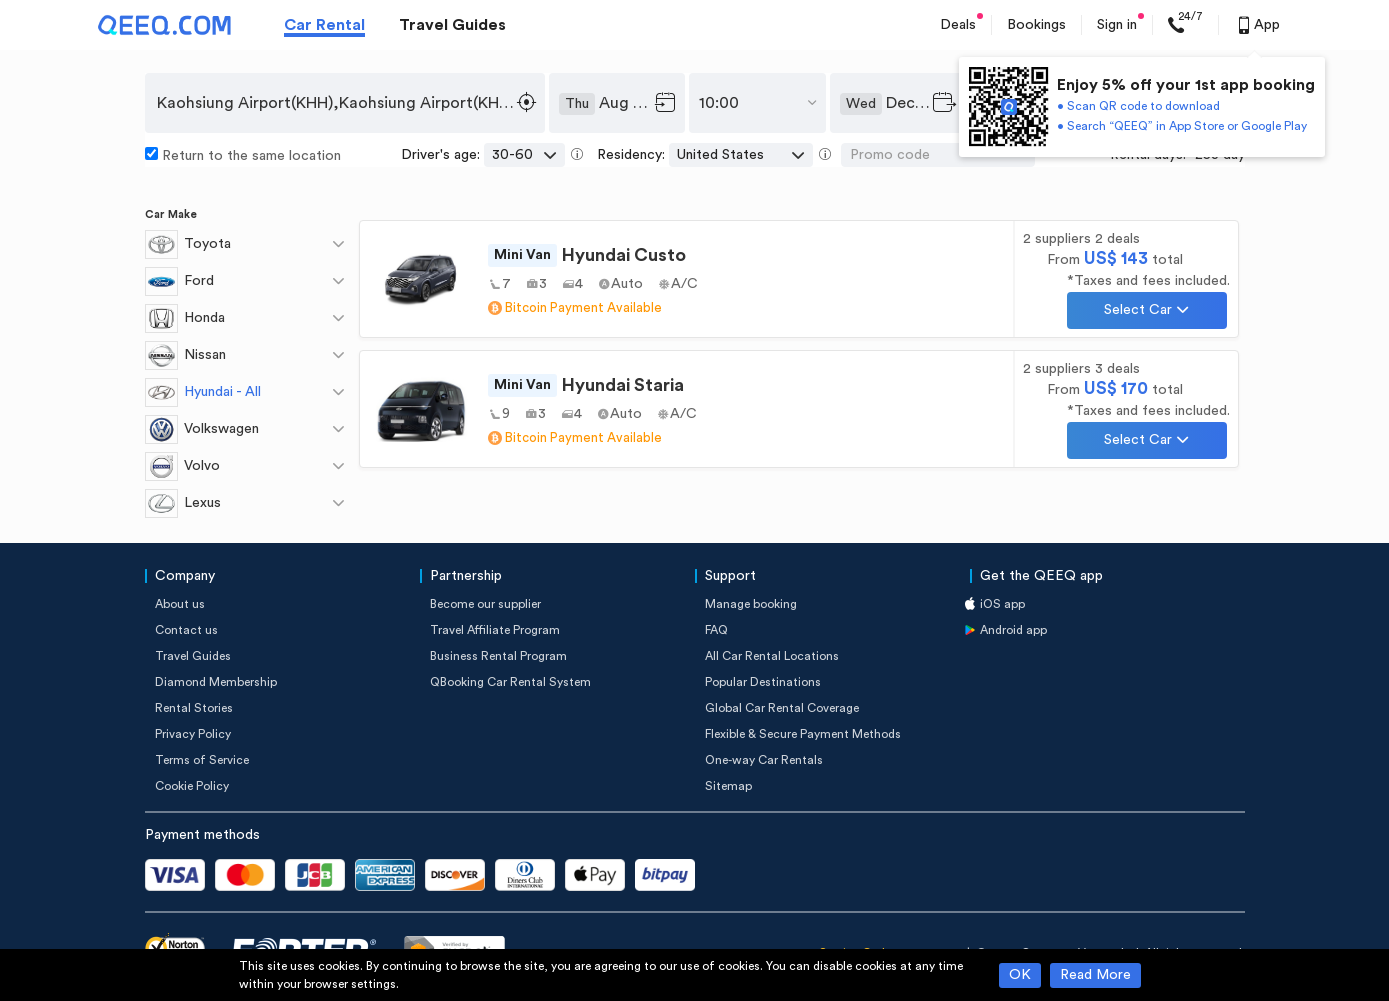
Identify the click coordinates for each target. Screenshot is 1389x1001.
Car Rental (324, 25)
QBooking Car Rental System (510, 682)
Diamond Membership (216, 682)
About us (180, 604)
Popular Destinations (763, 682)
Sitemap (728, 786)
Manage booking (751, 604)
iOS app (1002, 604)
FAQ (716, 630)
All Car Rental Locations (772, 656)
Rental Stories (194, 708)
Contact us (186, 630)
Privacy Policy (193, 734)
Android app (1013, 630)
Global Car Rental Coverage (782, 708)
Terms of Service (202, 760)
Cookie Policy (192, 786)
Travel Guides (452, 25)
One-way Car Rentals (764, 760)
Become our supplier (485, 604)
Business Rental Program (498, 656)
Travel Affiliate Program (495, 630)
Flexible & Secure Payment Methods (803, 734)
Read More (1095, 975)
